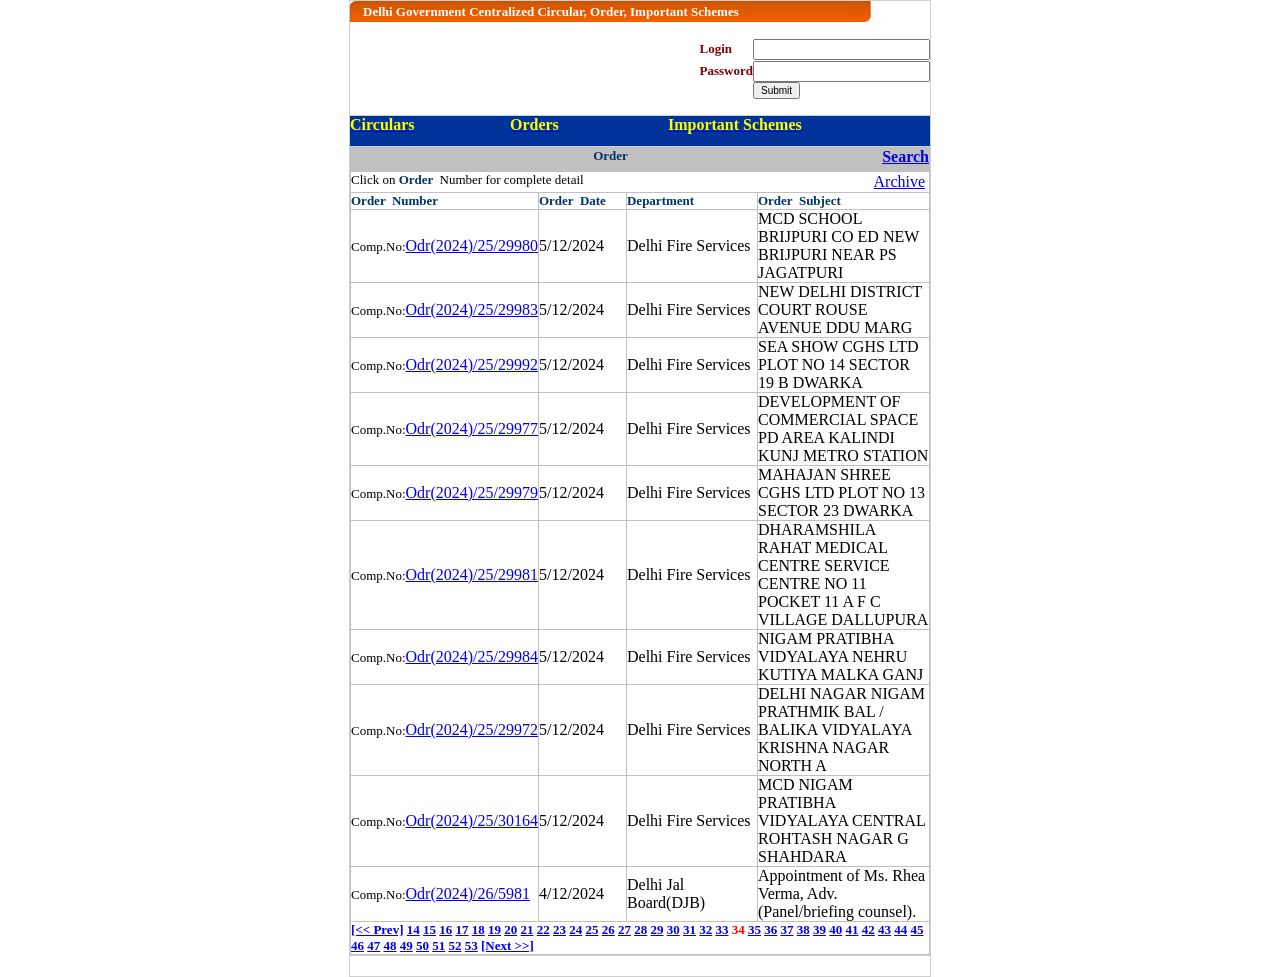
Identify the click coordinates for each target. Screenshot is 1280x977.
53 (471, 945)
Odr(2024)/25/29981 (472, 574)
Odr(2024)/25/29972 (472, 729)
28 (640, 929)
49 (406, 945)
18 (478, 929)
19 (494, 929)
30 (673, 929)
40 (835, 929)
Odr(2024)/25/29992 (472, 364)
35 (754, 929)
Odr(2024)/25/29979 (472, 492)
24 (575, 929)
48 (390, 945)
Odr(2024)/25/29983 (472, 309)
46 (357, 945)
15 (429, 929)
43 (884, 929)
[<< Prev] (377, 929)
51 (438, 945)
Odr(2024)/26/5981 (468, 893)
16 (445, 929)
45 (916, 929)
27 (624, 929)
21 (526, 929)
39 (819, 929)
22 (543, 929)
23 (559, 929)
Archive (900, 181)
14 (413, 929)
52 (455, 945)
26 (608, 929)
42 (868, 929)
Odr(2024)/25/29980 (472, 245)
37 (786, 929)
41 (851, 929)
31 (689, 929)
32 (705, 929)
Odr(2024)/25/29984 (472, 656)
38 (803, 929)
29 (656, 929)
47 (373, 945)
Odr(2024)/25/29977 (472, 428)
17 (461, 929)
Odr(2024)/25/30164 (472, 820)
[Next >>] (507, 945)
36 (770, 929)
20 (510, 929)
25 (591, 929)
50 (422, 945)
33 (721, 929)
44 (900, 929)
